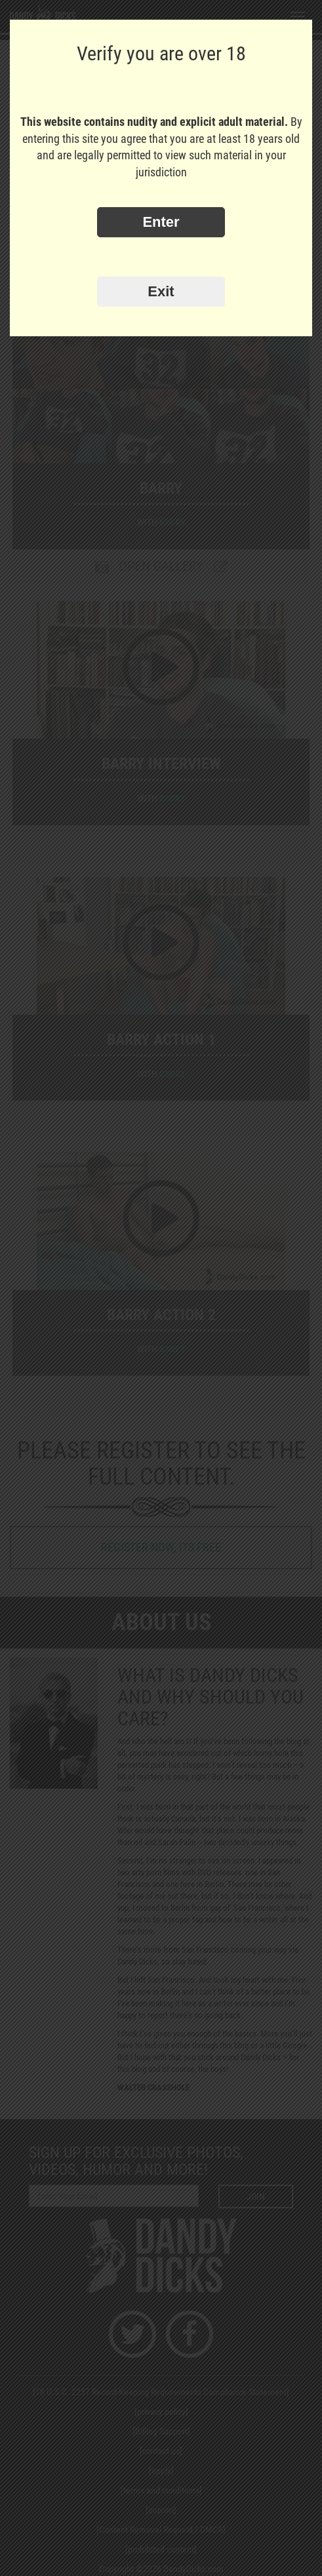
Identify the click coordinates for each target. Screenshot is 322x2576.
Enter (160, 222)
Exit (161, 291)
